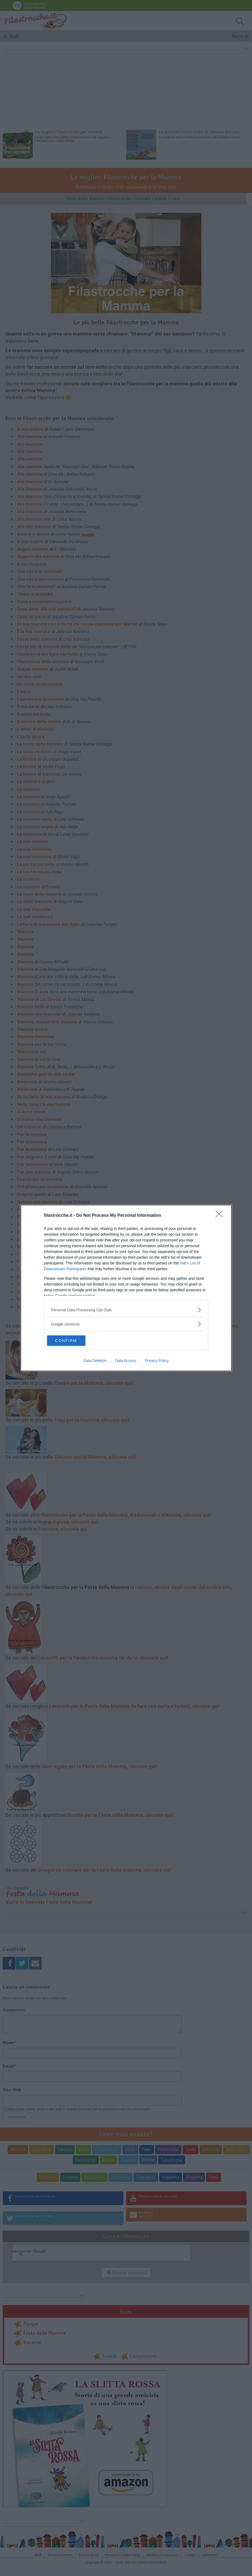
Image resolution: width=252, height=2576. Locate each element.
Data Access (125, 1361)
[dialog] (126, 1288)
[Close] (221, 1215)
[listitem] (126, 1309)
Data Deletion (95, 1361)
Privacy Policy (157, 1361)
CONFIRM (73, 1340)
